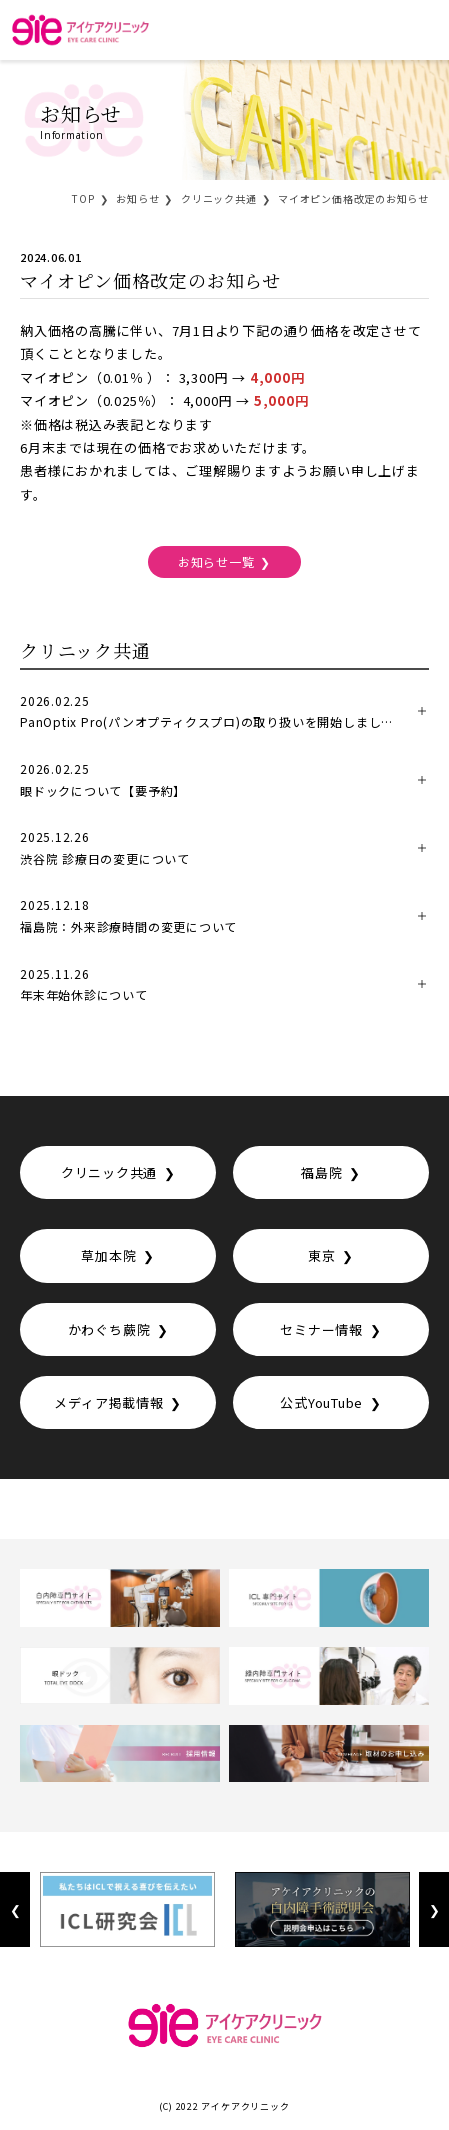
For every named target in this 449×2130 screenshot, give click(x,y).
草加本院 (108, 1255)
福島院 (321, 1172)
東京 (322, 1255)
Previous (15, 1909)
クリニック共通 (218, 198)
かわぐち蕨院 (109, 1329)
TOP (83, 198)
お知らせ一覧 (216, 561)
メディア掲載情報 (108, 1402)
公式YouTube (321, 1402)
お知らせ (137, 198)
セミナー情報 (321, 1329)
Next (433, 1909)
